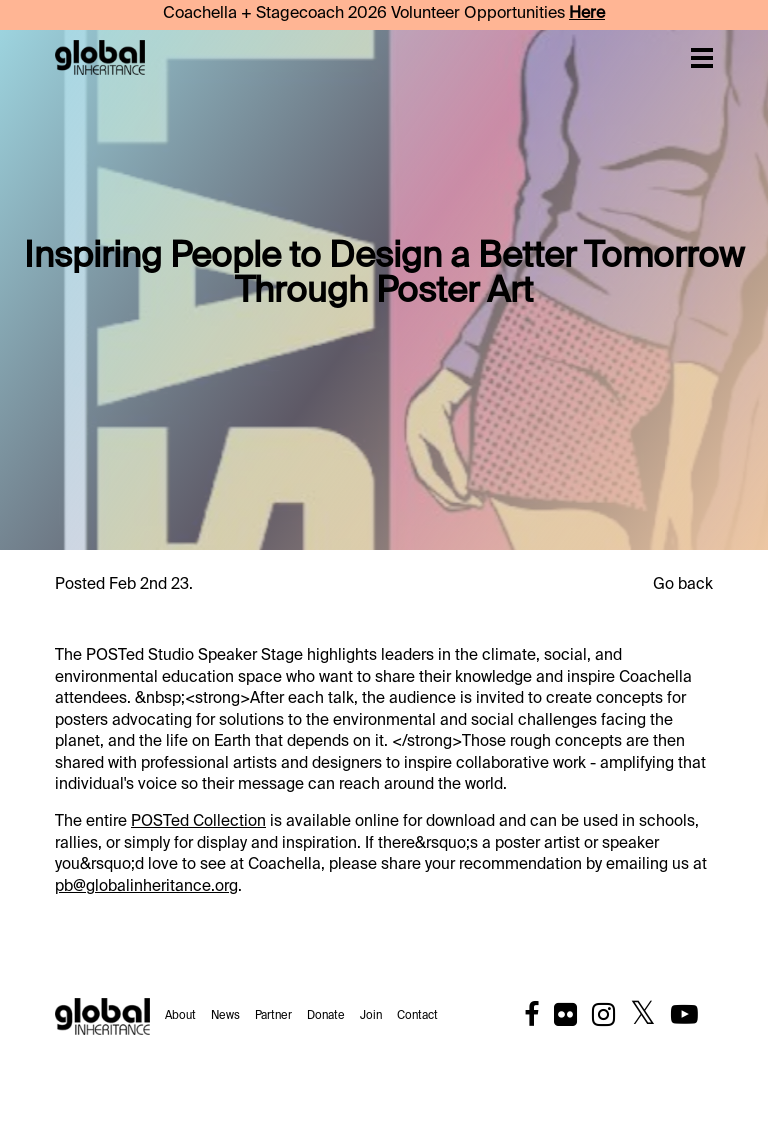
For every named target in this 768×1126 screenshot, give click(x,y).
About (180, 1016)
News (225, 1016)
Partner (273, 1016)
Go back (683, 584)
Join (371, 1016)
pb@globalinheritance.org (146, 886)
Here (587, 14)
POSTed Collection (198, 821)
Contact (417, 1016)
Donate (326, 1016)
